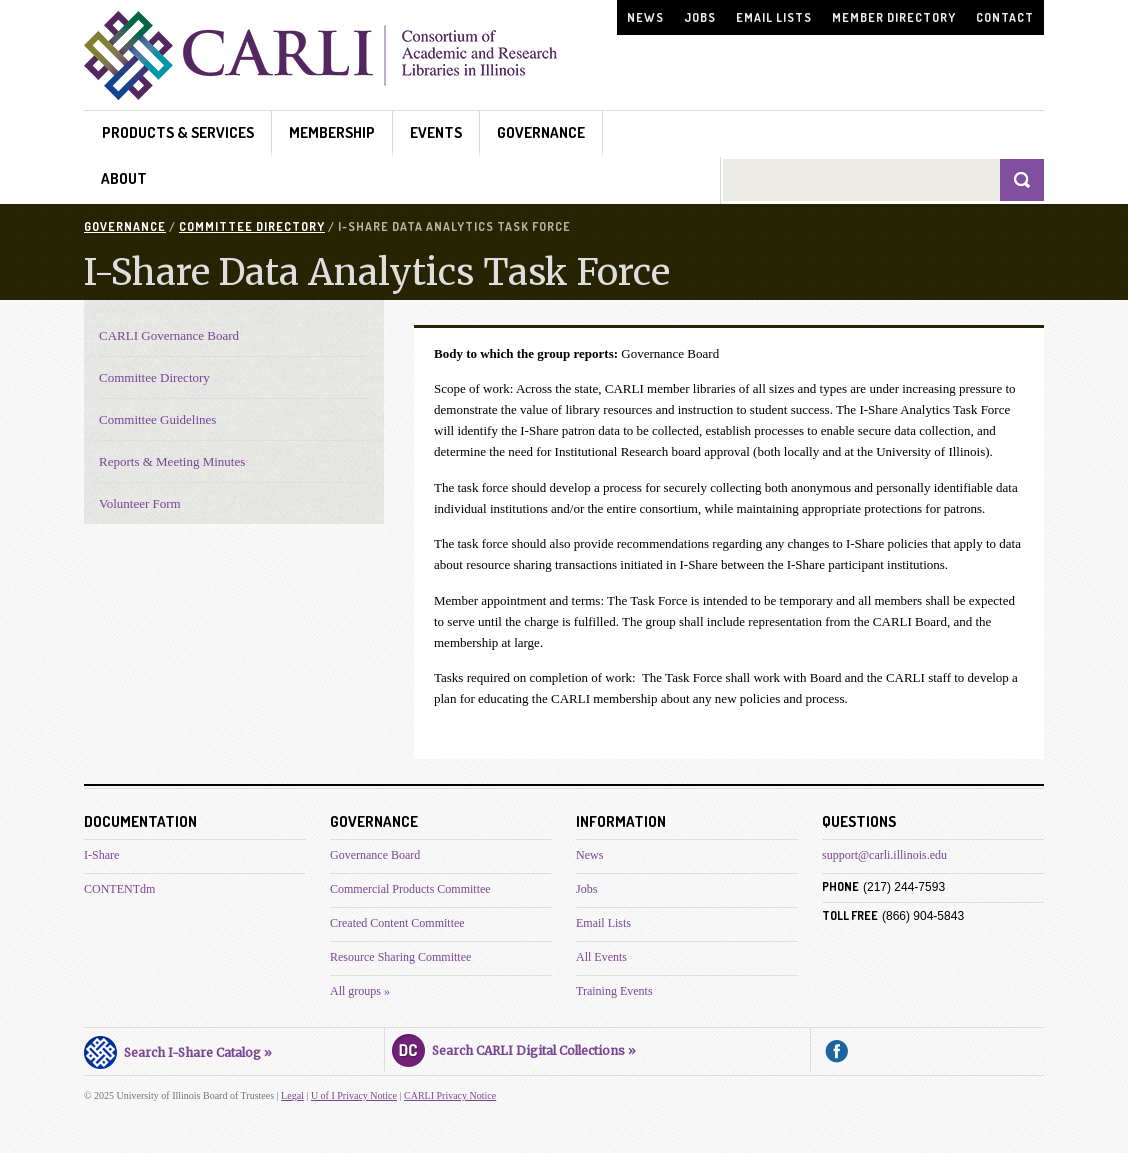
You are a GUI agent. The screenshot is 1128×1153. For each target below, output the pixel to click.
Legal (292, 1095)
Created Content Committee (397, 923)
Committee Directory (252, 226)
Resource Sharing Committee (400, 957)
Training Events (614, 991)
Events (436, 132)
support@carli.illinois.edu (884, 855)
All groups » (360, 991)
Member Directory (894, 17)
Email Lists (774, 17)
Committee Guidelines (157, 419)
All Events (601, 957)
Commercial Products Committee (410, 889)
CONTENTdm (119, 889)
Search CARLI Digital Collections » (514, 1048)
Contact (1005, 17)
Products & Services (178, 132)
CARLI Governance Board (169, 335)
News (645, 17)
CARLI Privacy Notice (450, 1095)
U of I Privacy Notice (354, 1095)
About (124, 178)
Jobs (700, 17)
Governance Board (375, 855)
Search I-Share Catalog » (178, 1050)
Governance (541, 132)
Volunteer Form (140, 503)
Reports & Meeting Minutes (172, 461)
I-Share (101, 855)
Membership (332, 132)
